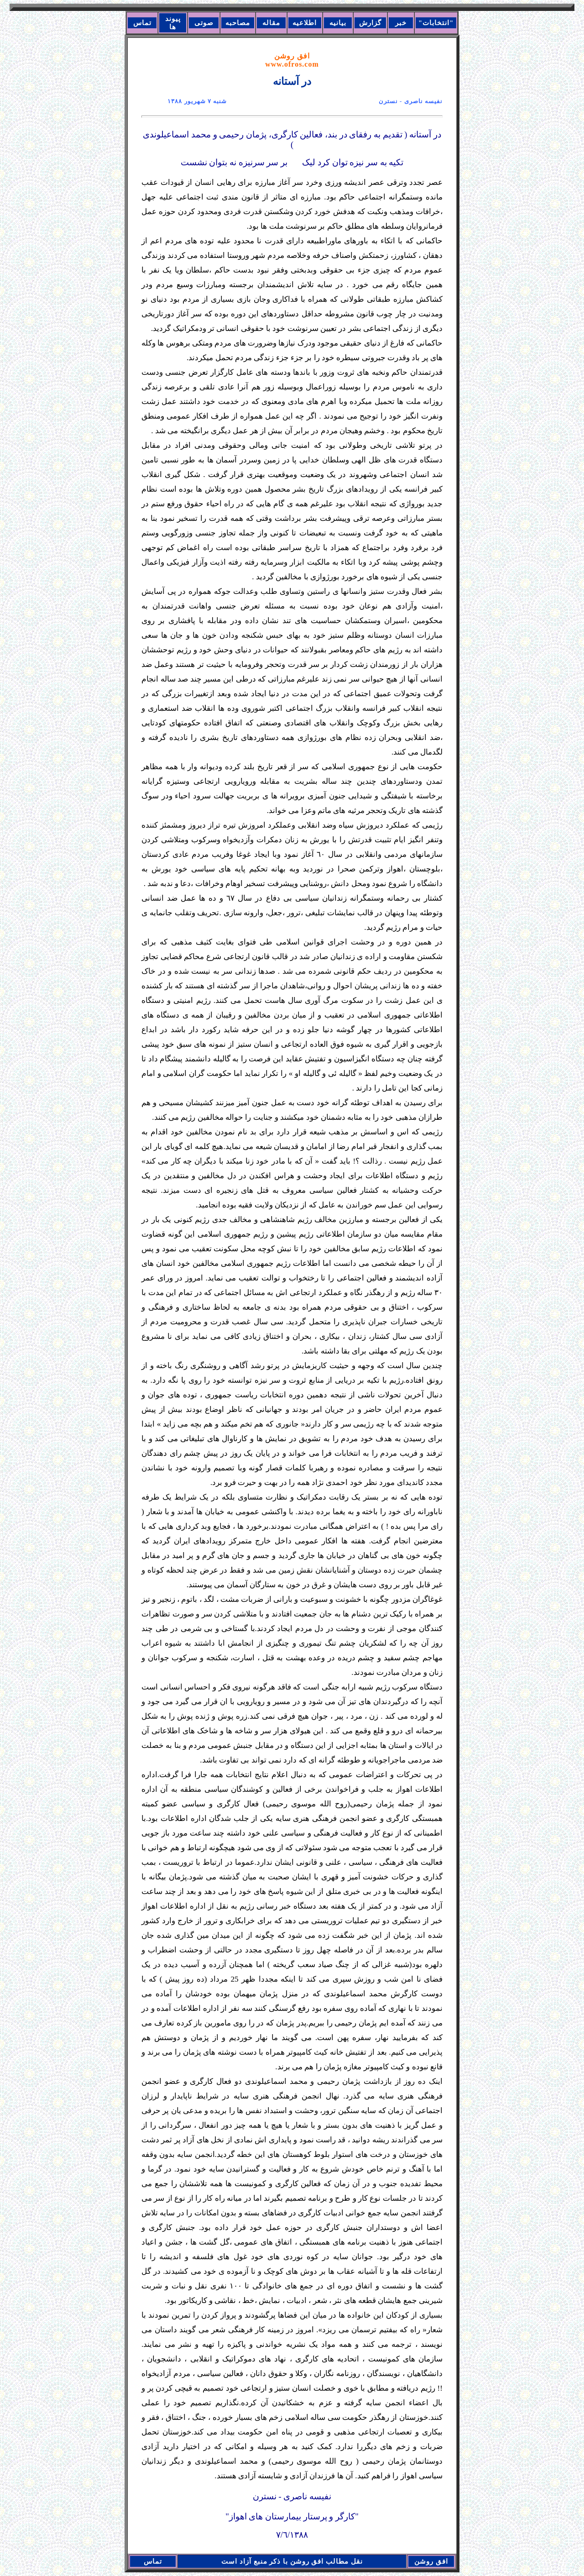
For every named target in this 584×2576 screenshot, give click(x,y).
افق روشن (292, 60)
